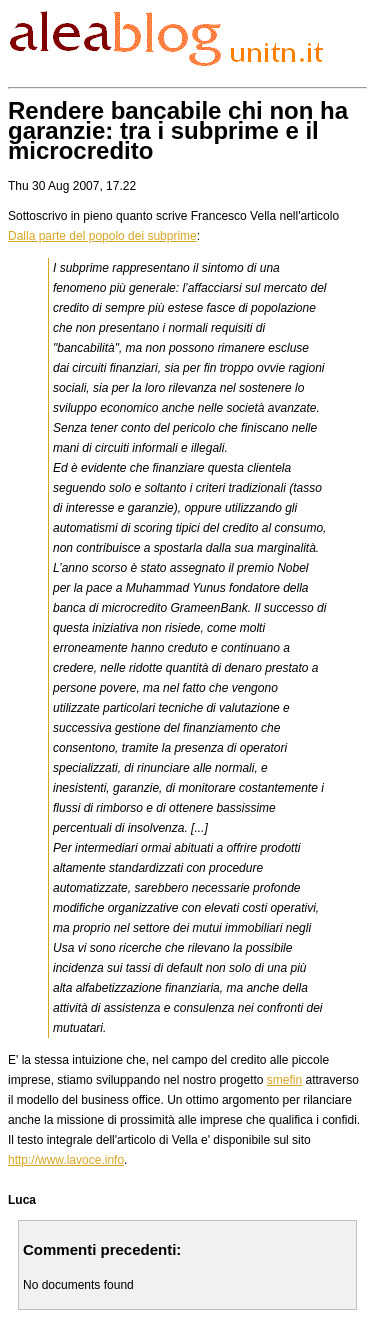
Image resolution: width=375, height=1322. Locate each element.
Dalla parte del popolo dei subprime (102, 236)
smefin (284, 1080)
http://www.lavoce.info (66, 1160)
